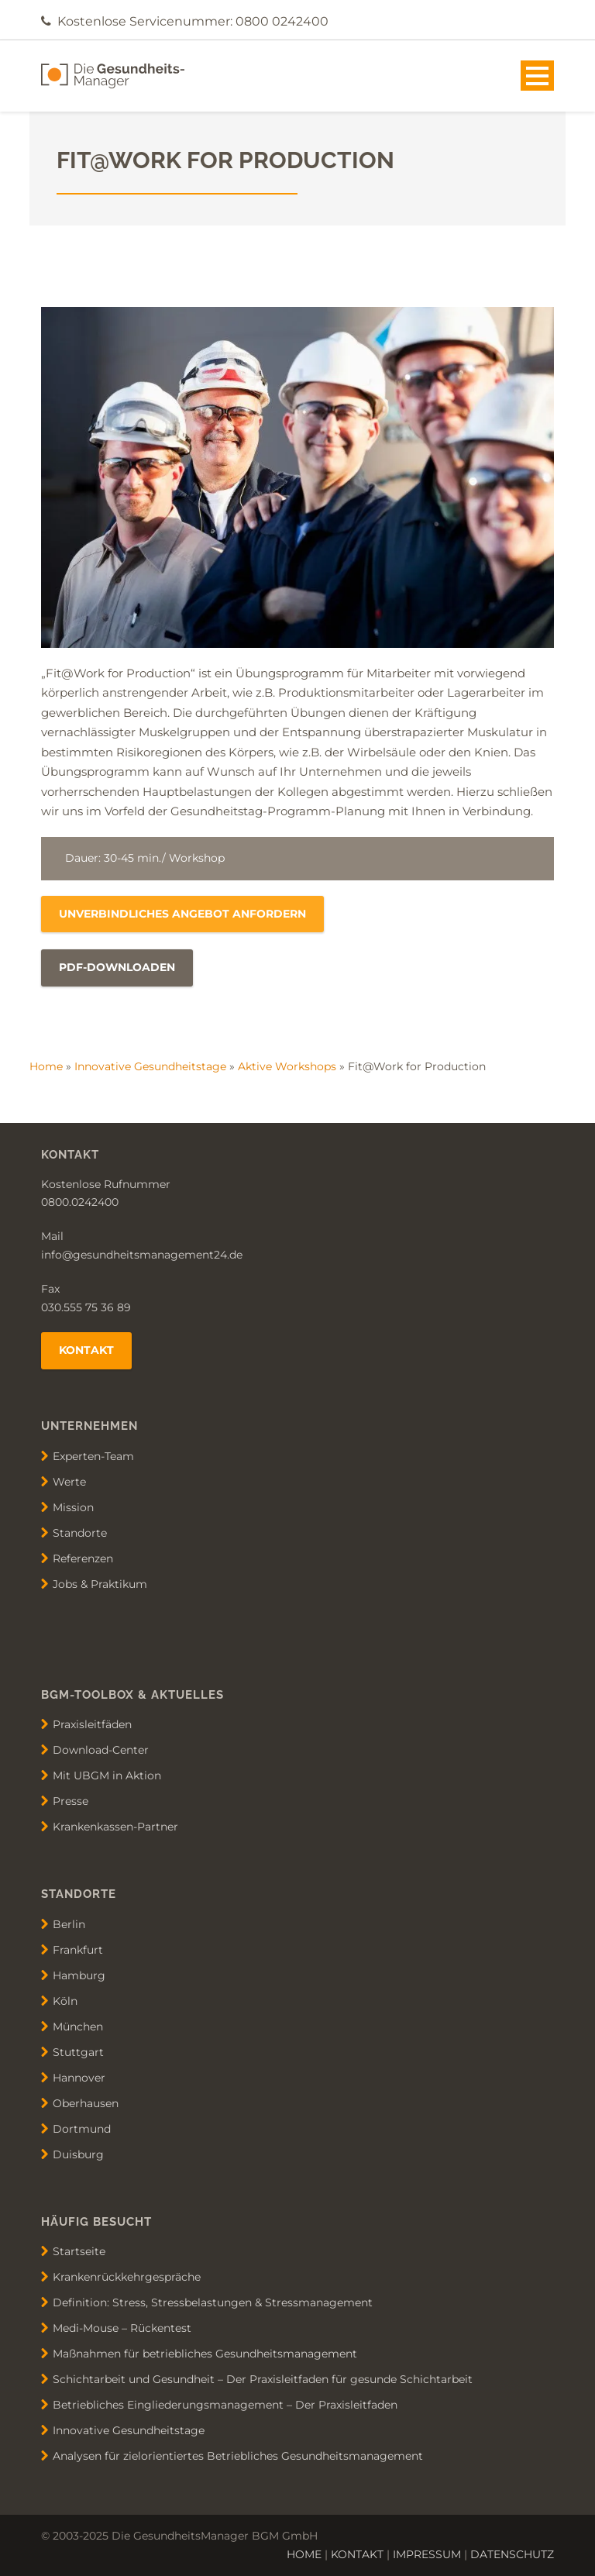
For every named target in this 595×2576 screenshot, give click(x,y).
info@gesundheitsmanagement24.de (141, 1255)
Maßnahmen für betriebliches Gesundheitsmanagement (205, 2354)
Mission (73, 1507)
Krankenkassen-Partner (115, 1827)
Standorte (80, 1532)
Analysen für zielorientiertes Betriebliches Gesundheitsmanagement (238, 2456)
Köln (65, 2000)
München (78, 2026)
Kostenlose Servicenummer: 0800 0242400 (192, 21)
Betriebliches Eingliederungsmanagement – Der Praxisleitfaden (225, 2405)
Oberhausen (86, 2102)
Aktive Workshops (287, 1066)
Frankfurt (78, 1949)
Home (46, 1066)
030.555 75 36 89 (86, 1307)
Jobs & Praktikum (100, 1583)
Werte (69, 1481)
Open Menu (537, 75)
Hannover (79, 2077)
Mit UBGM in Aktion (107, 1775)
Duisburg (78, 2154)
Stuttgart (78, 2051)
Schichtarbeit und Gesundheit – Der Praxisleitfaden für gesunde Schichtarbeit (263, 2379)
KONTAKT (357, 2554)
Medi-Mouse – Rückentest (122, 2328)
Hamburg (79, 1975)
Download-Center (101, 1750)
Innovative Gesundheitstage (150, 1066)
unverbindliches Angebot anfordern (182, 914)
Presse (70, 1801)
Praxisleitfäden (92, 1724)
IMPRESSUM (427, 2554)
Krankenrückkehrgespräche (127, 2277)
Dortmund (82, 2128)
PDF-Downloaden (117, 967)
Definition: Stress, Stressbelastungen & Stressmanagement (213, 2302)
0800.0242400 (80, 1202)
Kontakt (86, 1350)
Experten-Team (93, 1455)
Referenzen (83, 1558)
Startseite (79, 2251)
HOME (304, 2554)
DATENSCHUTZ (512, 2554)
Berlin (69, 1923)
